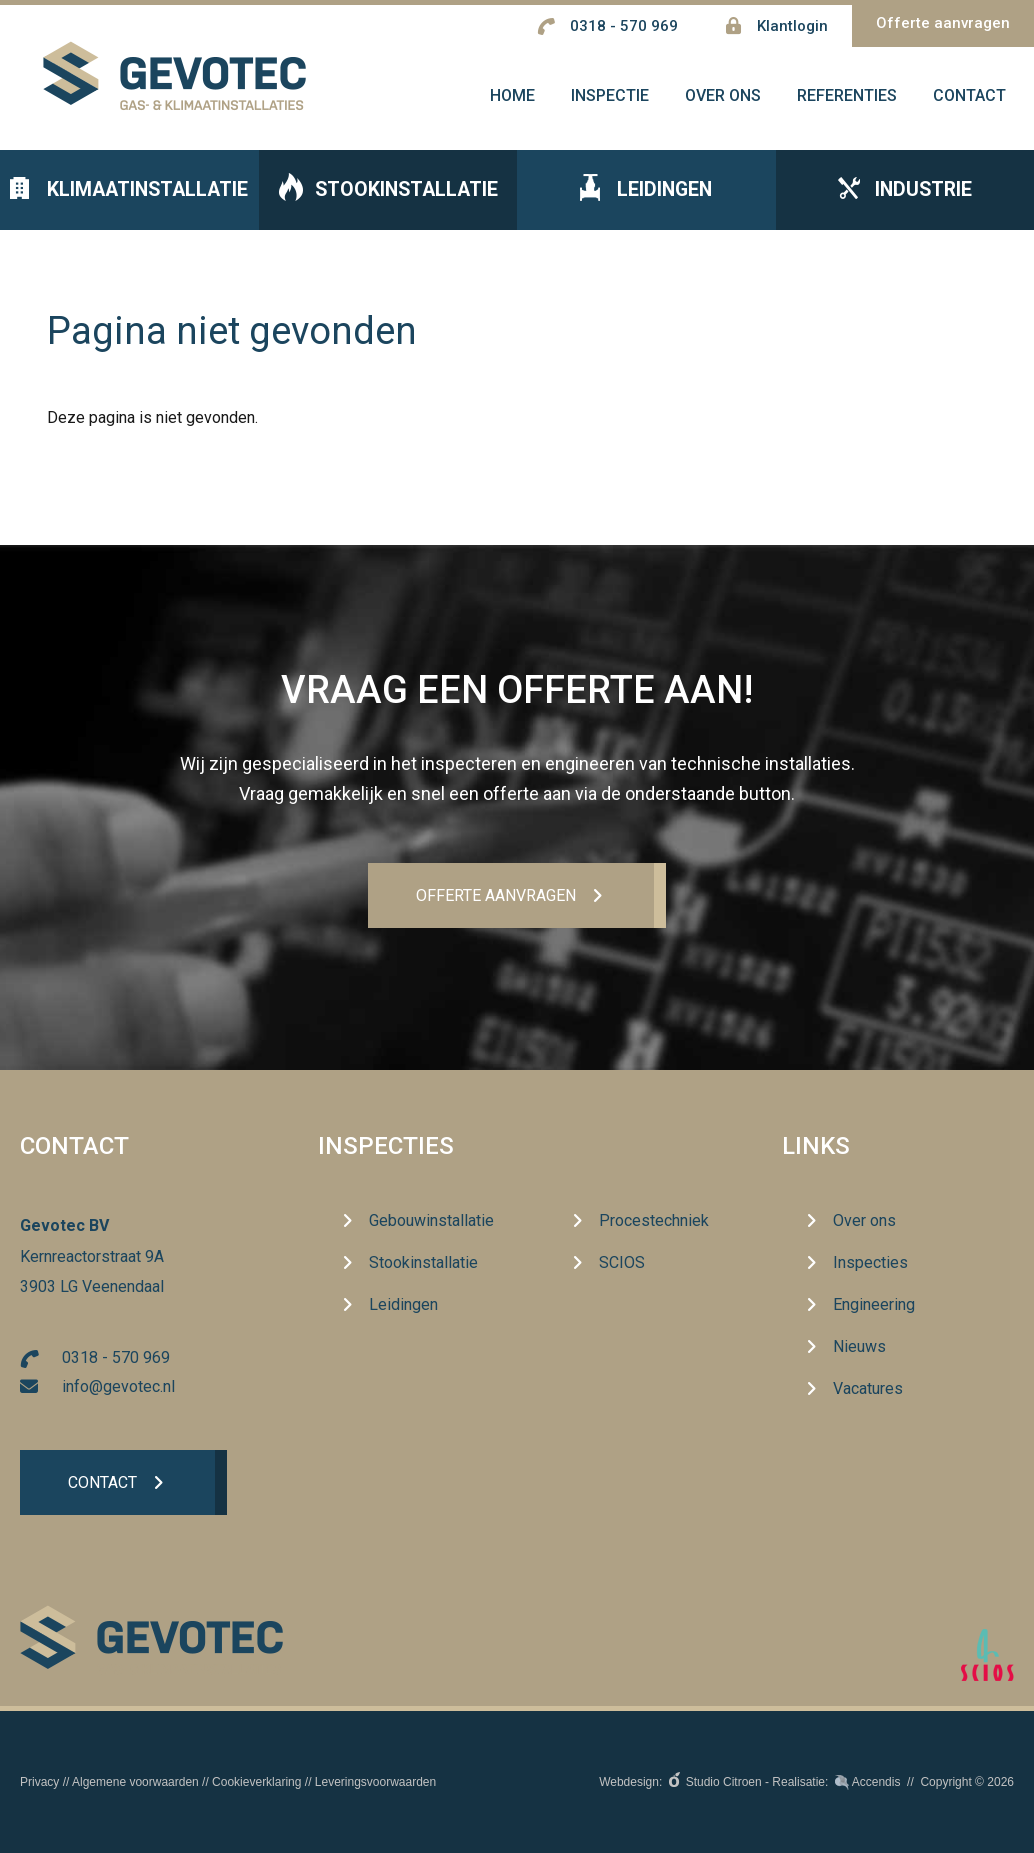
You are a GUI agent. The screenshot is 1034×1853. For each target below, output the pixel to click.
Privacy (39, 1782)
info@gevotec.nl (118, 1386)
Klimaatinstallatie (129, 191)
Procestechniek (654, 1221)
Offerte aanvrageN (495, 895)
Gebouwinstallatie (431, 1221)
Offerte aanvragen (943, 23)
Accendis (876, 1782)
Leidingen (646, 190)
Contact (102, 1482)
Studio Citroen (724, 1782)
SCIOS (622, 1263)
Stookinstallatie (388, 190)
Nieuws (859, 1347)
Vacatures (868, 1389)
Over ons (864, 1221)
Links (816, 1146)
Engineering (874, 1305)
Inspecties (386, 1146)
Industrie (905, 191)
